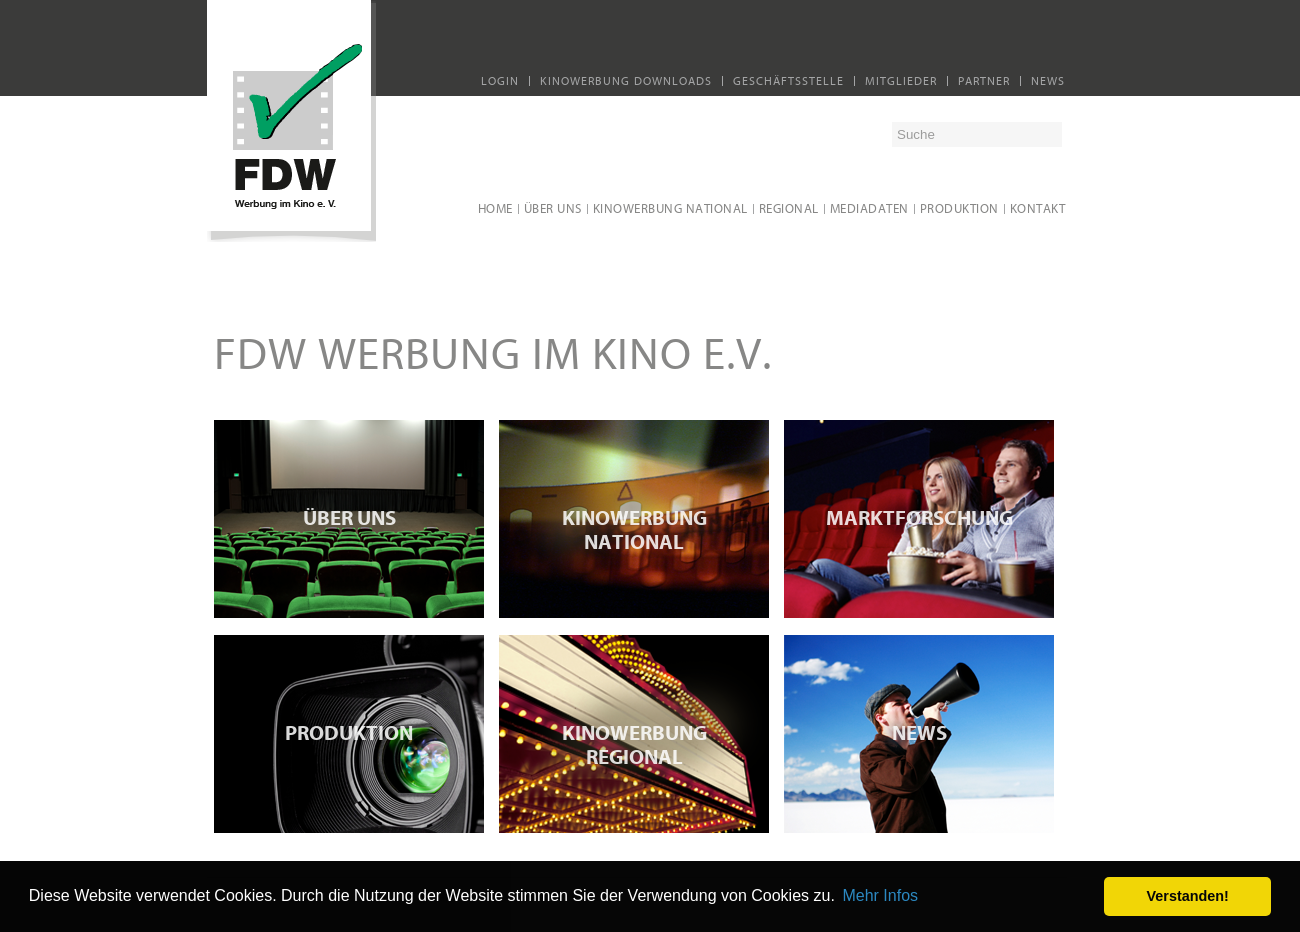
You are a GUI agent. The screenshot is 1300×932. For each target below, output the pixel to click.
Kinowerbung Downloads (626, 81)
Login (500, 81)
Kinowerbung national (670, 208)
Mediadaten (869, 208)
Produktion (959, 208)
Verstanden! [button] (1188, 896)
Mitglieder (901, 81)
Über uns (553, 208)
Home (495, 208)
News (1048, 81)
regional (789, 208)
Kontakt (1038, 208)
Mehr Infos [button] (880, 895)
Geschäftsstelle (788, 81)
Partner (984, 81)
